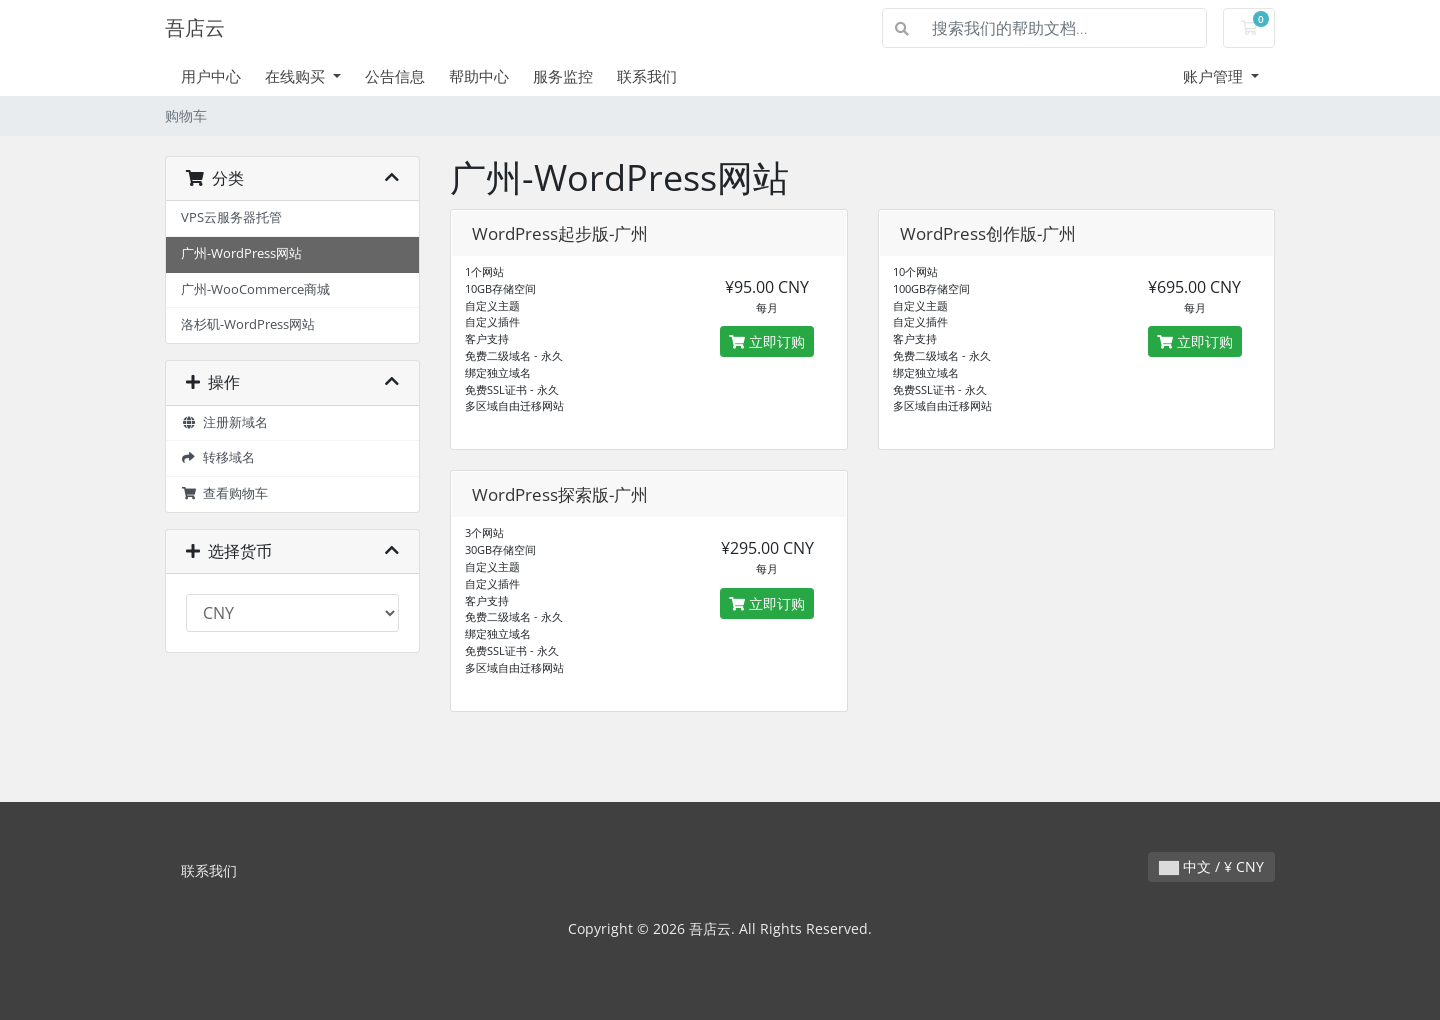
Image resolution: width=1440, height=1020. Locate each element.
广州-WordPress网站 (241, 253)
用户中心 (211, 76)
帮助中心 (479, 76)
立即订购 (767, 341)
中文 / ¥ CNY (1211, 866)
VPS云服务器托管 (231, 217)
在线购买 (297, 76)
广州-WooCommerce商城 (255, 289)
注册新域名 (224, 422)
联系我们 (647, 76)
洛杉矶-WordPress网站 (248, 324)
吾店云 (195, 27)
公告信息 (395, 76)
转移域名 (218, 457)
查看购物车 (224, 493)
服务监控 (563, 76)
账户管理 (1215, 76)
